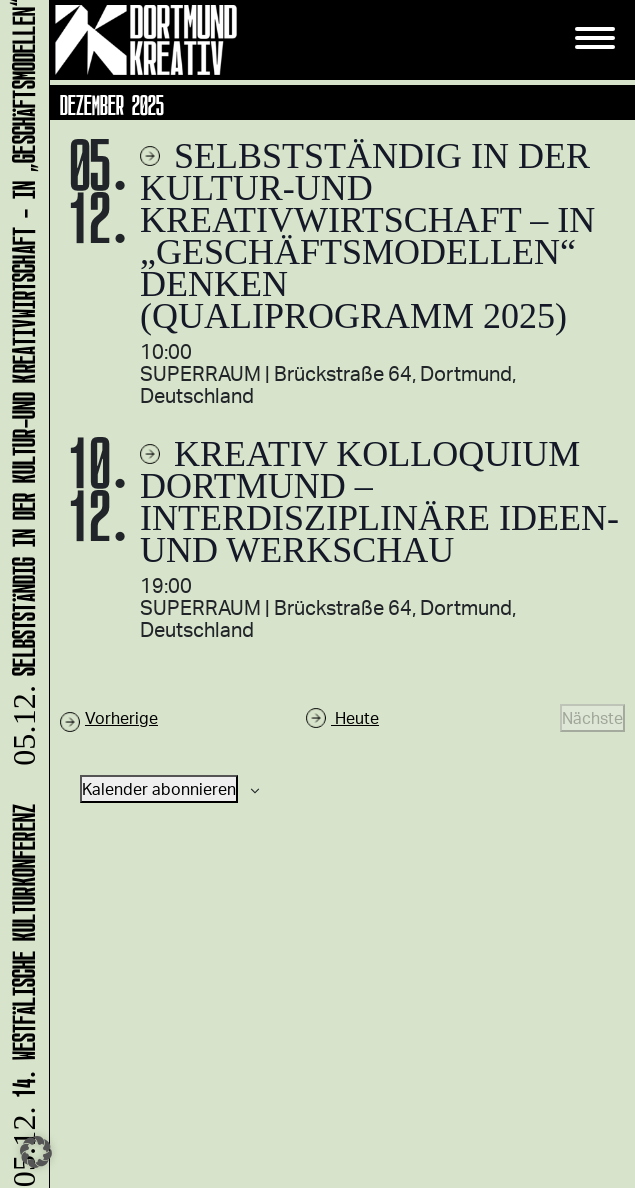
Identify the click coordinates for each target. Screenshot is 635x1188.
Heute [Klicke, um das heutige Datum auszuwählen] (355, 717)
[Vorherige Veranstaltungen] (109, 718)
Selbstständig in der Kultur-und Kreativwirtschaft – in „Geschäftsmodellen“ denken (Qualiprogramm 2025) (367, 236)
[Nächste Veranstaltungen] (592, 718)
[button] (36, 1152)
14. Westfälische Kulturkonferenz (20, 994)
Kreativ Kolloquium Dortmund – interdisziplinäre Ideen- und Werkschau (379, 502)
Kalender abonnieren (159, 788)
